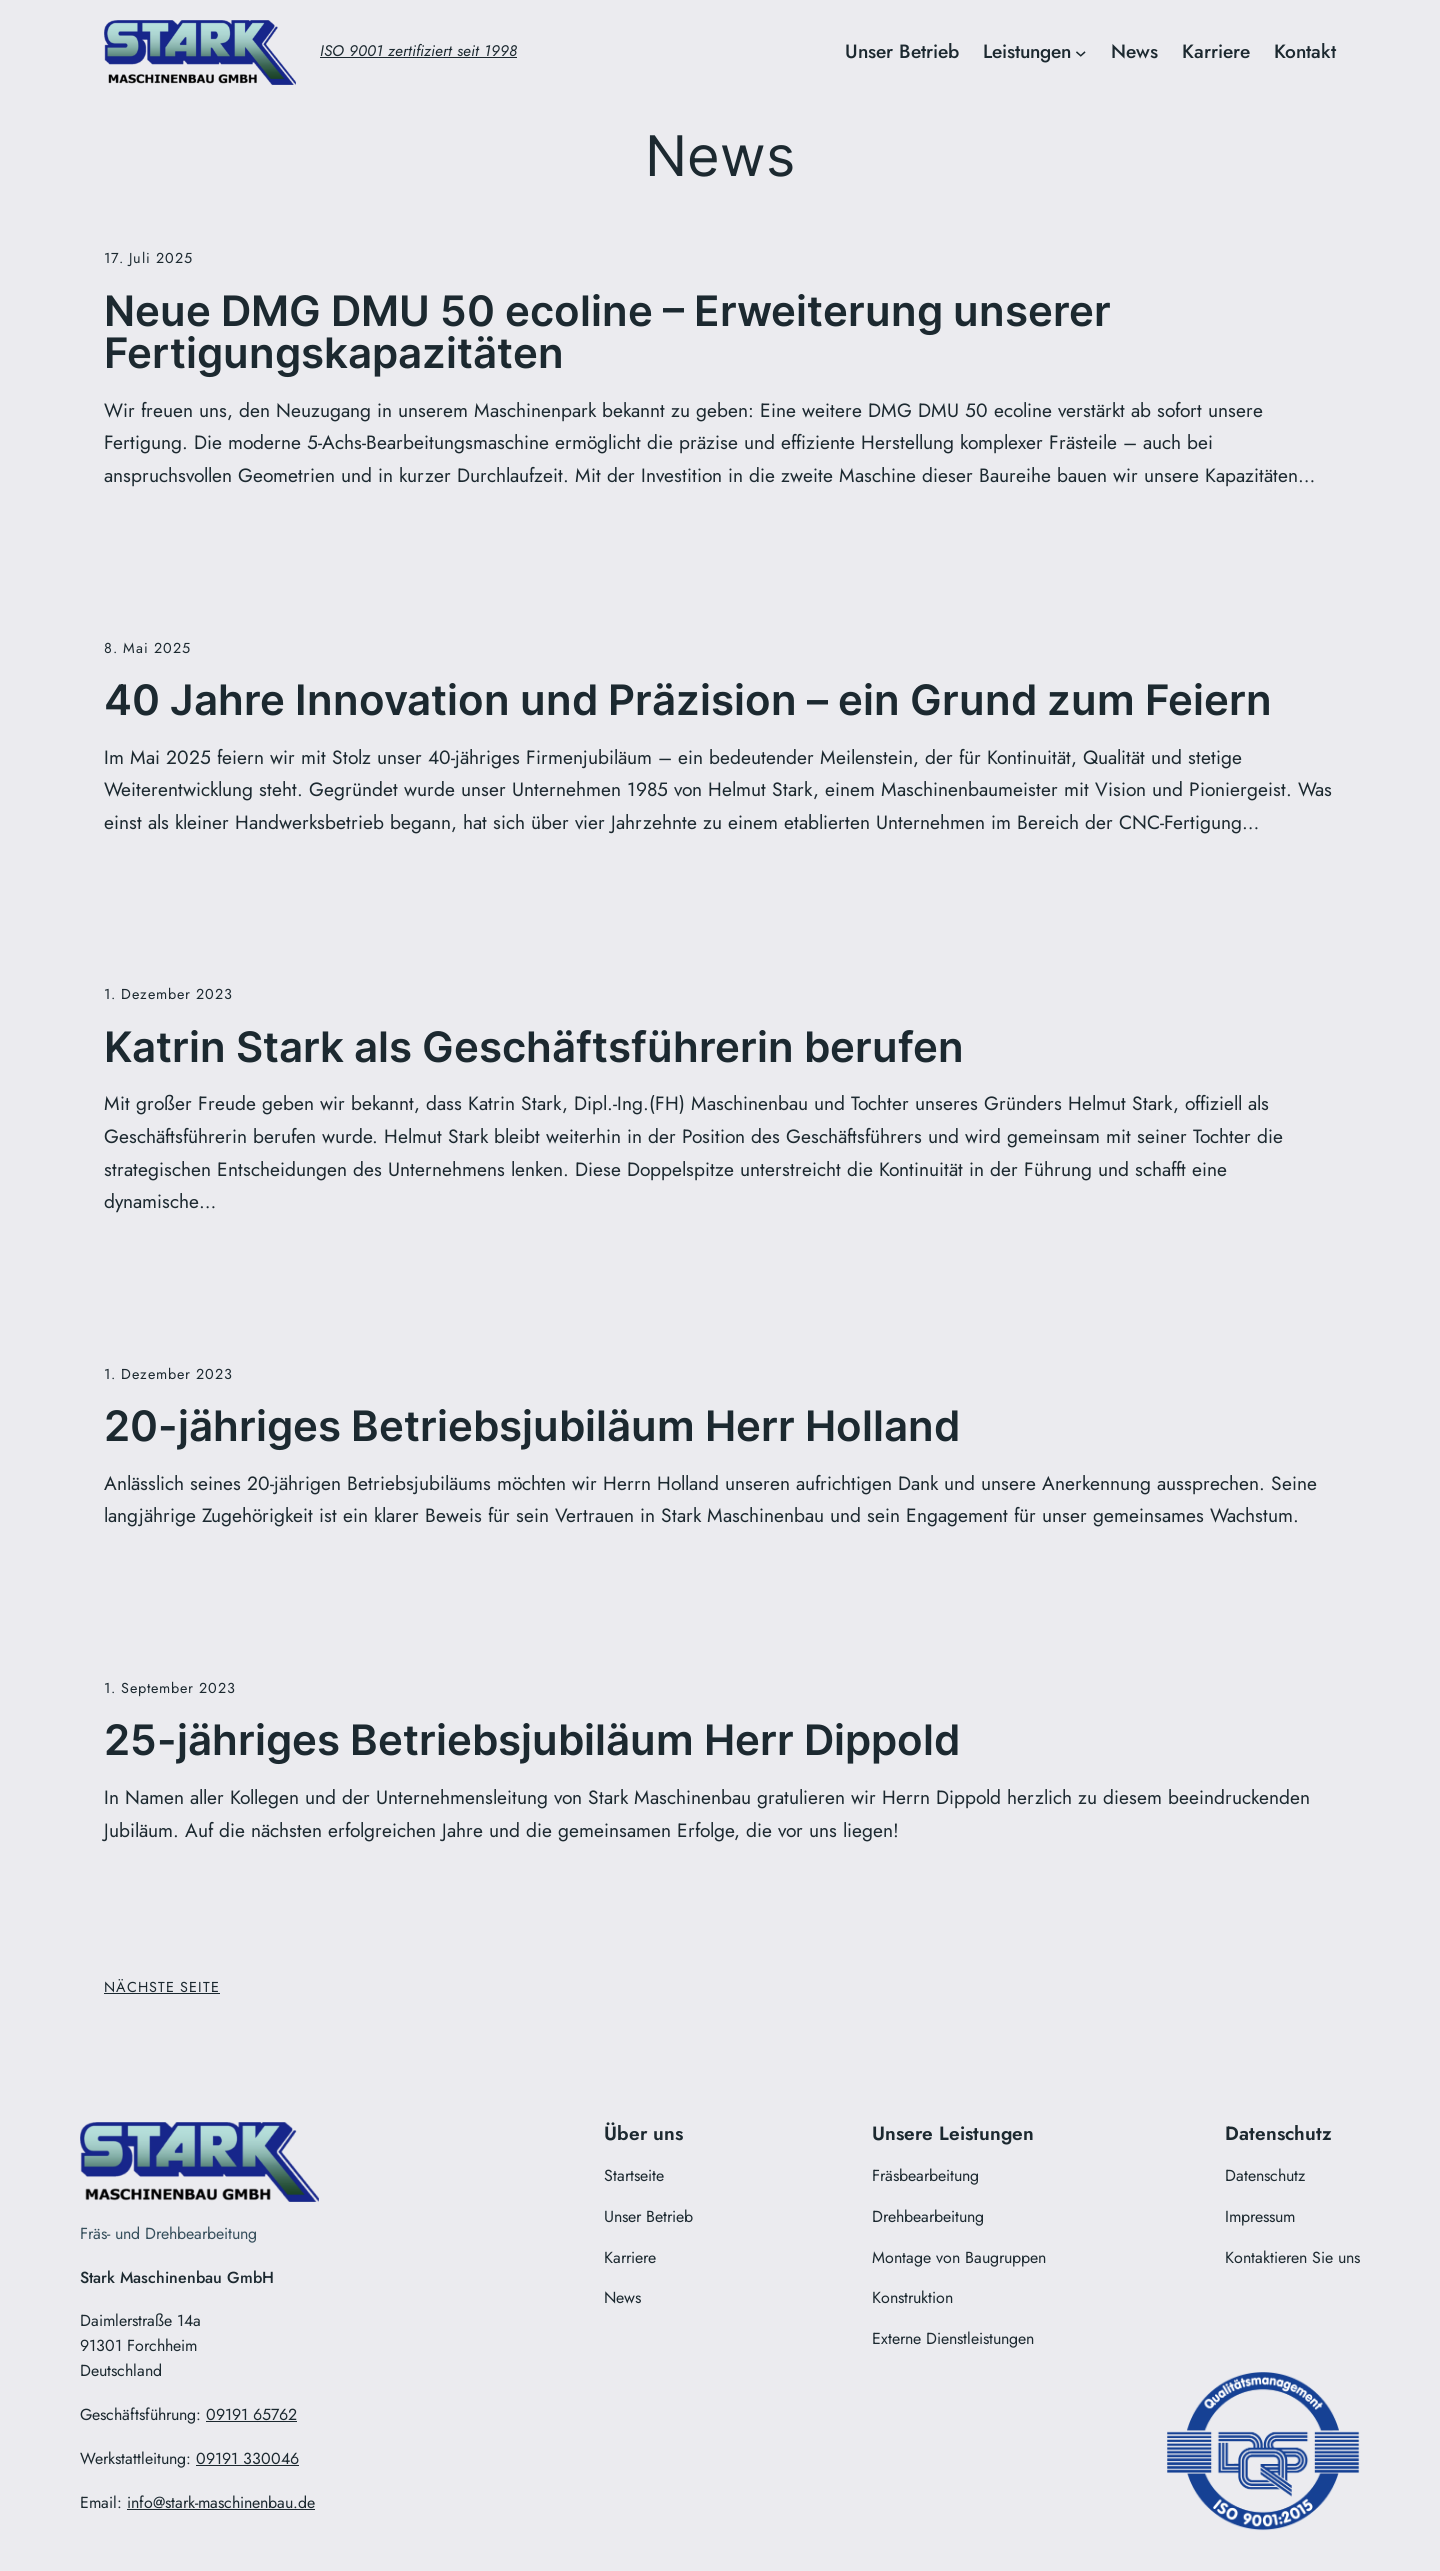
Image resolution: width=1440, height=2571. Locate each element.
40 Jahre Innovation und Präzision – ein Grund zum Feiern (688, 700)
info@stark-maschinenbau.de (221, 2502)
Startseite (634, 2175)
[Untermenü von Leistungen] (1081, 53)
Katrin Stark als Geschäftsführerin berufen (534, 1047)
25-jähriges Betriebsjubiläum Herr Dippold (532, 1740)
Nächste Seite (162, 1987)
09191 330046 (247, 2458)
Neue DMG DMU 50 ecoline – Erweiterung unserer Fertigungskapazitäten (607, 332)
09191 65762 (251, 2414)
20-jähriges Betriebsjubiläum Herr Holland (532, 1426)
